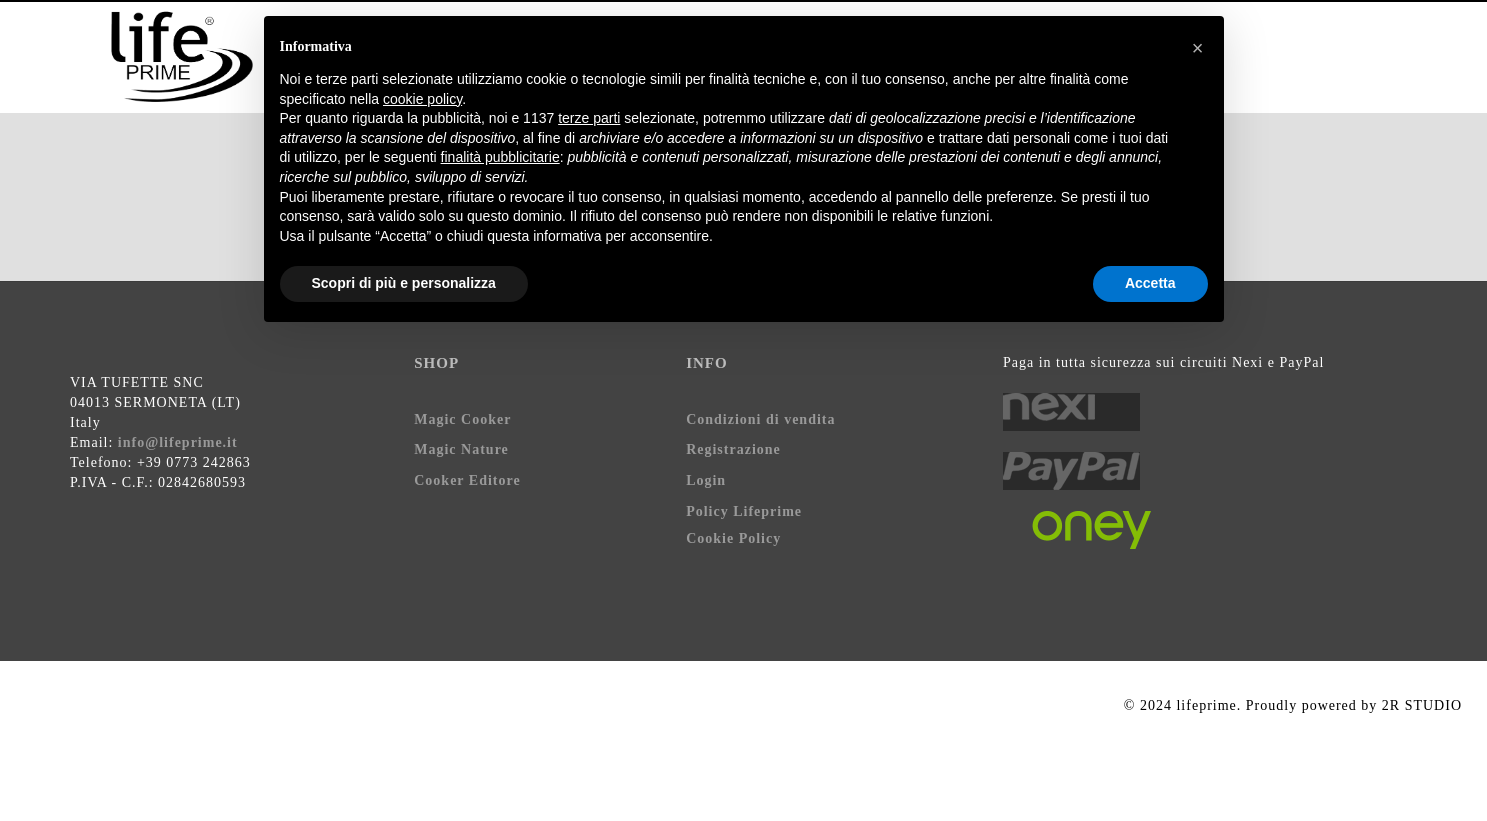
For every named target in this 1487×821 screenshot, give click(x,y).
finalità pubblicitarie (500, 157)
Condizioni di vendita (760, 419)
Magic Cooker (462, 419)
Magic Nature (461, 449)
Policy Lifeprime (744, 511)
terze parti (589, 118)
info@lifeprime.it (178, 442)
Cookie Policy (733, 538)
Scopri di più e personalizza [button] (404, 283)
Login (706, 480)
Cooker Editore (467, 480)
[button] (1198, 48)
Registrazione (733, 449)
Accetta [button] (1150, 283)
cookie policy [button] (422, 99)
